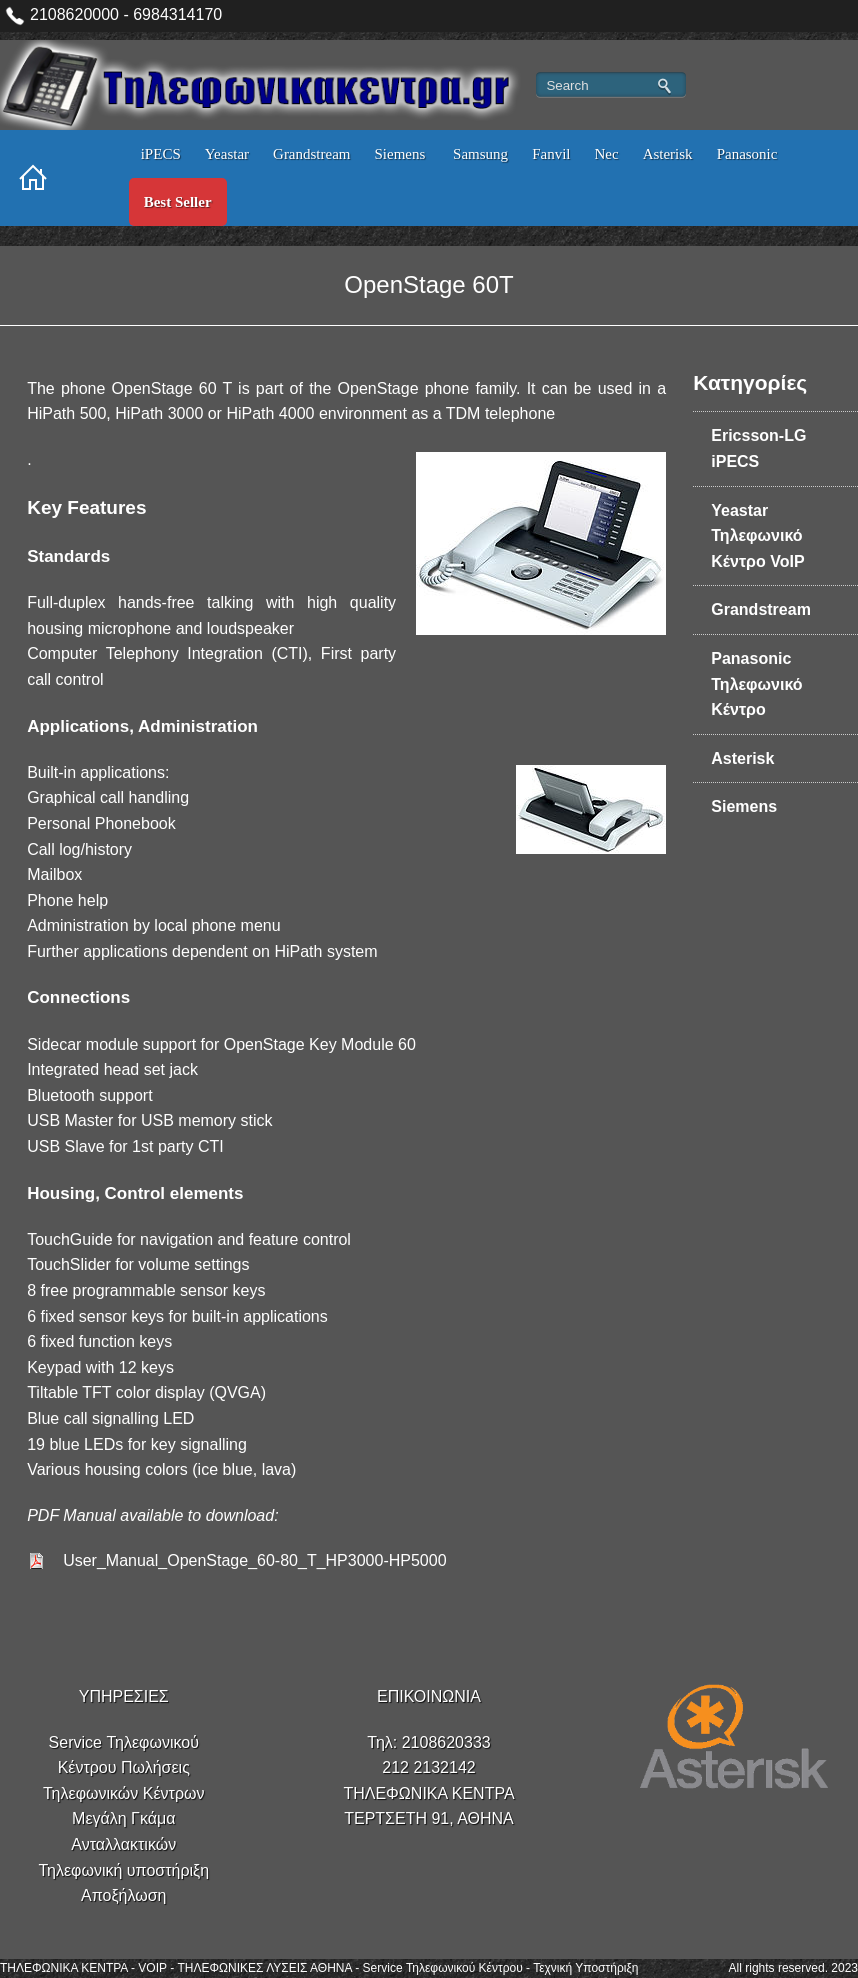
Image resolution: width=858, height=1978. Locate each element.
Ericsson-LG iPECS (758, 448)
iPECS (161, 154)
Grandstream (311, 154)
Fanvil (551, 154)
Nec (606, 154)
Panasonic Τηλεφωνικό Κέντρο (756, 684)
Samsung (480, 154)
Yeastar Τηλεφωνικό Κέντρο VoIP (757, 536)
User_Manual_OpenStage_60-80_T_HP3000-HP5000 (254, 1560)
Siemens (402, 154)
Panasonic (747, 154)
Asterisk (668, 154)
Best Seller (178, 202)
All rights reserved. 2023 (793, 1968)
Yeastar (227, 154)
